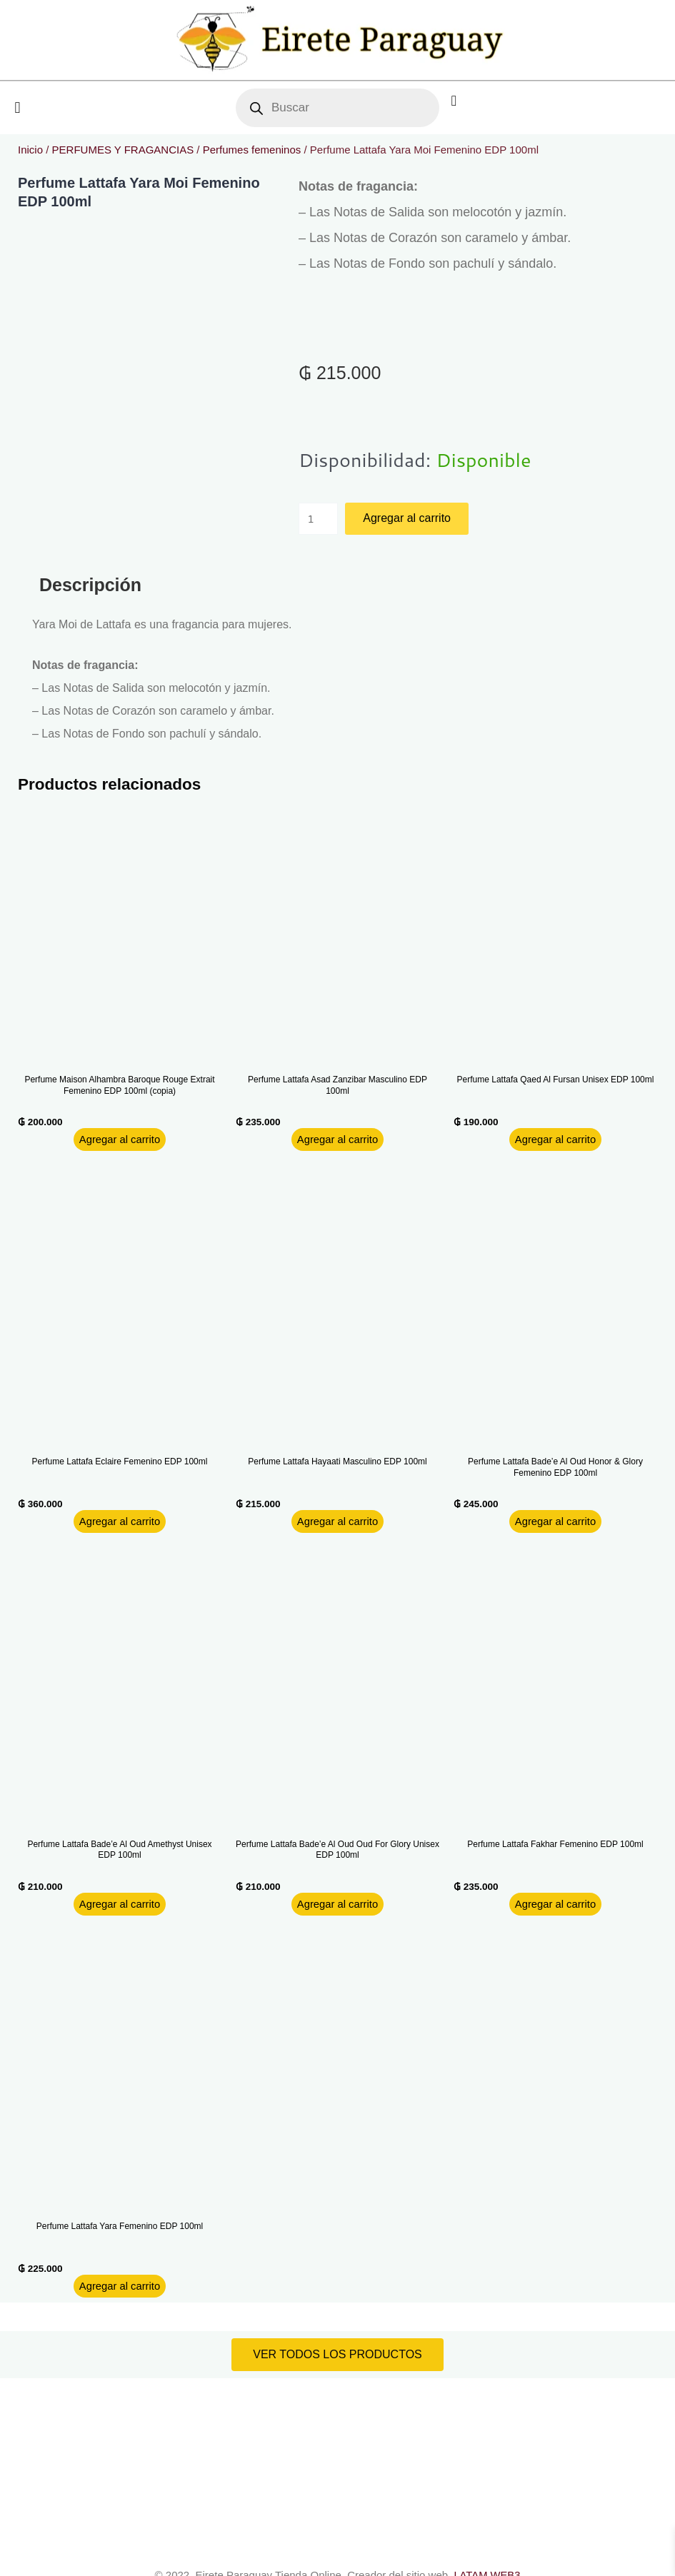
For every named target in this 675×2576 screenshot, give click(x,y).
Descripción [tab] (90, 585)
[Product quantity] (319, 519)
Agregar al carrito (407, 518)
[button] (17, 108)
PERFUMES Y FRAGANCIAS (123, 150)
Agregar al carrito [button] (120, 1139)
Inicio (30, 150)
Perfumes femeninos (252, 150)
